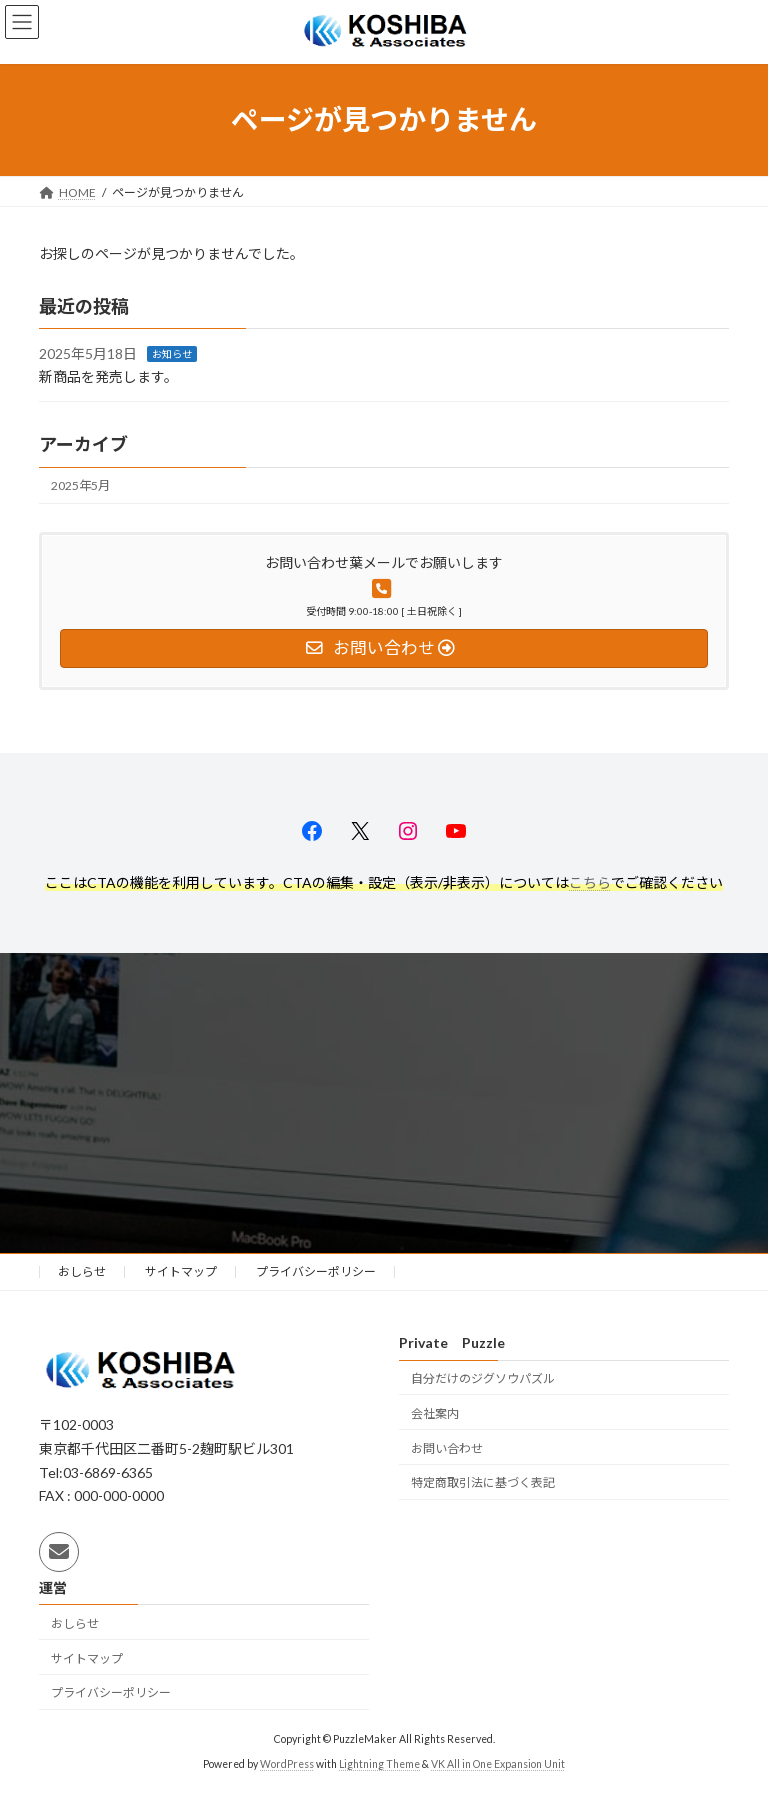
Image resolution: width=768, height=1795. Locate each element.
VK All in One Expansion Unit (498, 1764)
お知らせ (172, 354)
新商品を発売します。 (108, 376)
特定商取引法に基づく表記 (483, 1483)
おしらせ (82, 1271)
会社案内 (435, 1413)
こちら (590, 882)
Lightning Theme (379, 1764)
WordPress (287, 1764)
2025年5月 (80, 485)
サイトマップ (181, 1271)
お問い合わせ (447, 1448)
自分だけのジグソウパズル (483, 1378)
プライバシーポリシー (316, 1271)
